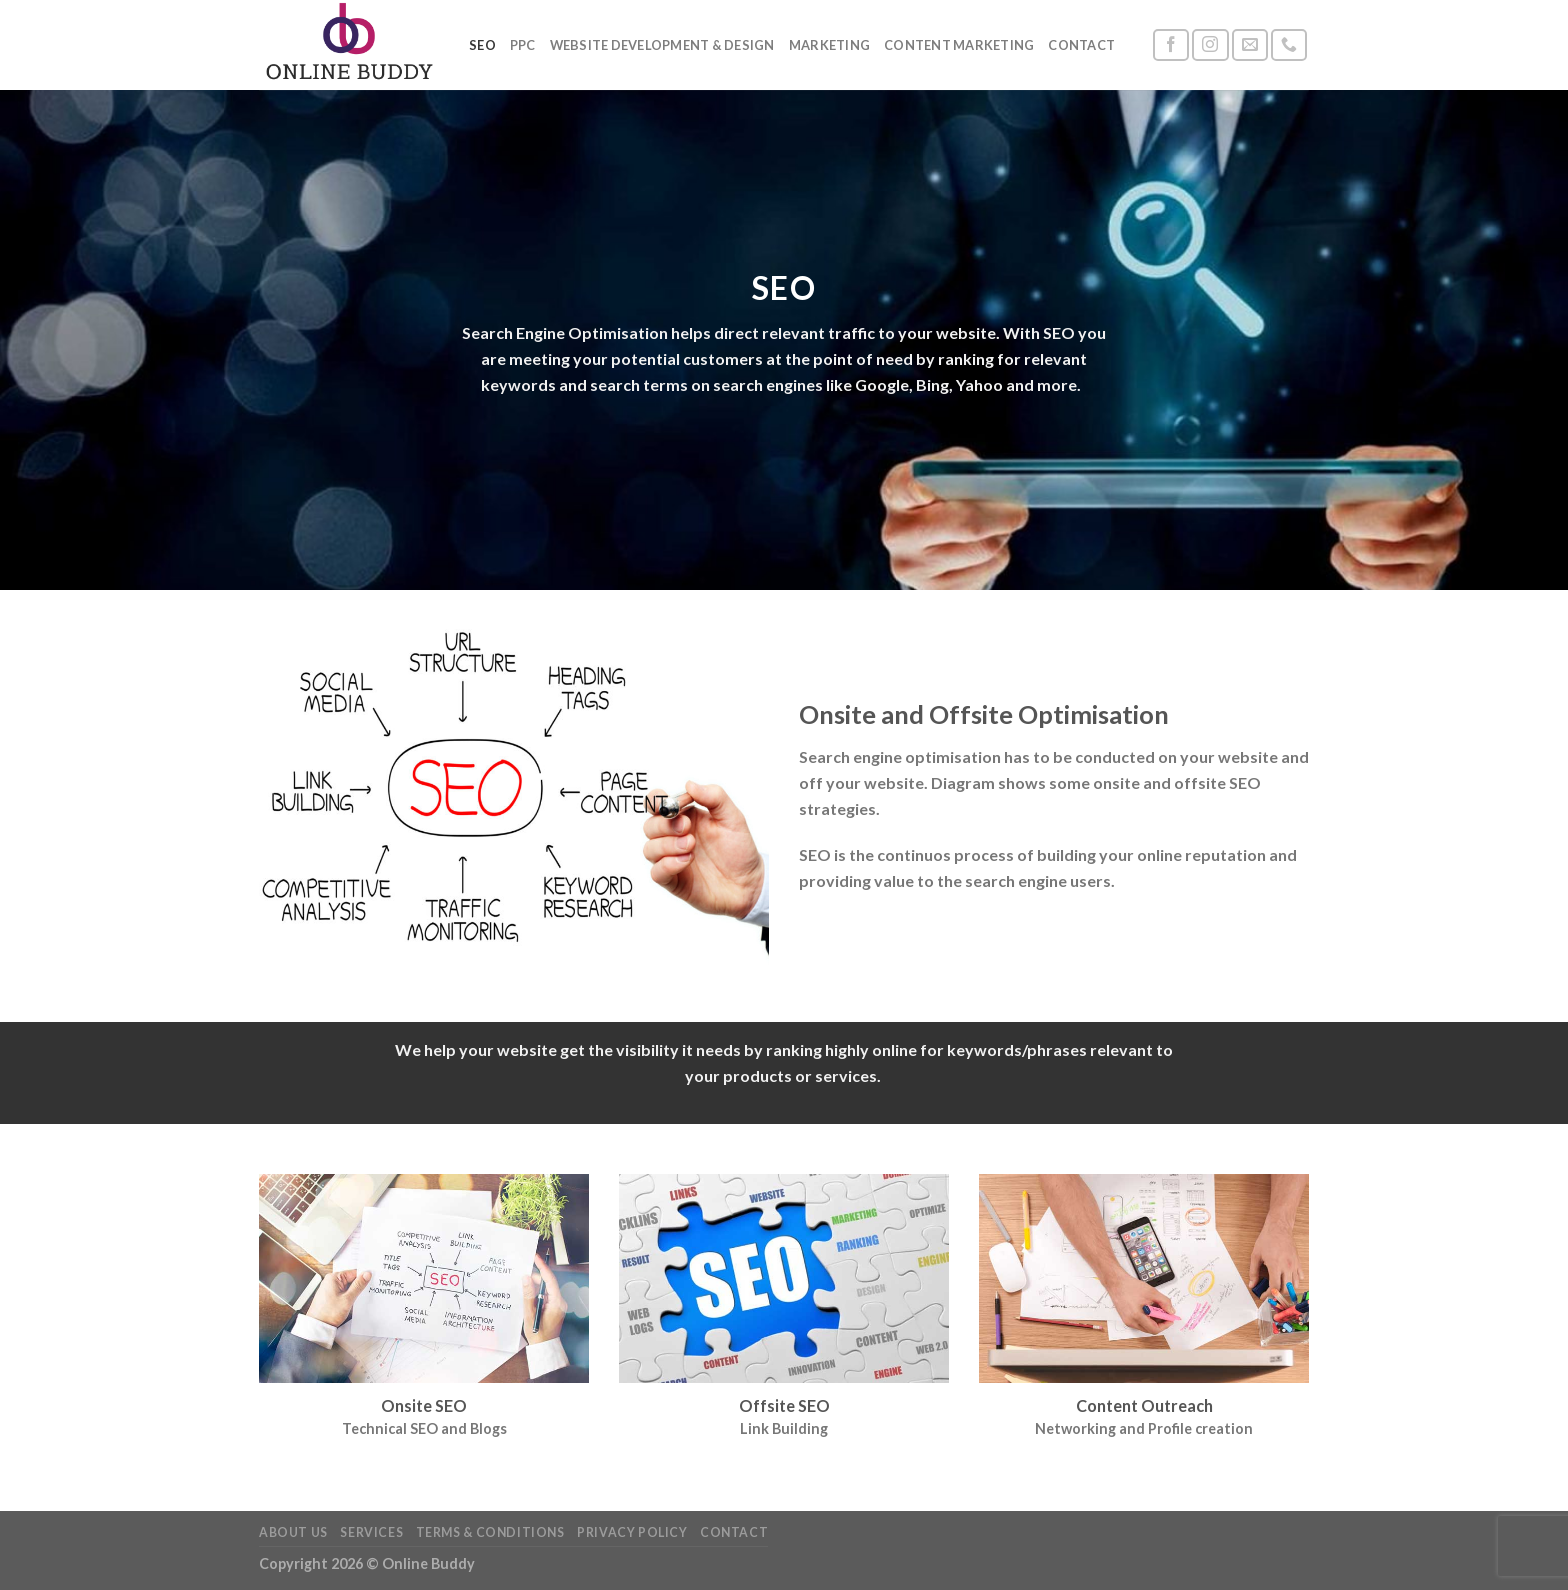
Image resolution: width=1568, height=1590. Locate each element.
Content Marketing (959, 45)
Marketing (829, 45)
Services (371, 1532)
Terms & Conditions (490, 1532)
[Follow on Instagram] (1210, 45)
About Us (293, 1532)
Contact (1081, 45)
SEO (482, 45)
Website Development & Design (662, 45)
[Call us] (1289, 45)
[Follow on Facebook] (1171, 45)
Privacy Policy (632, 1532)
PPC (523, 45)
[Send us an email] (1250, 45)
